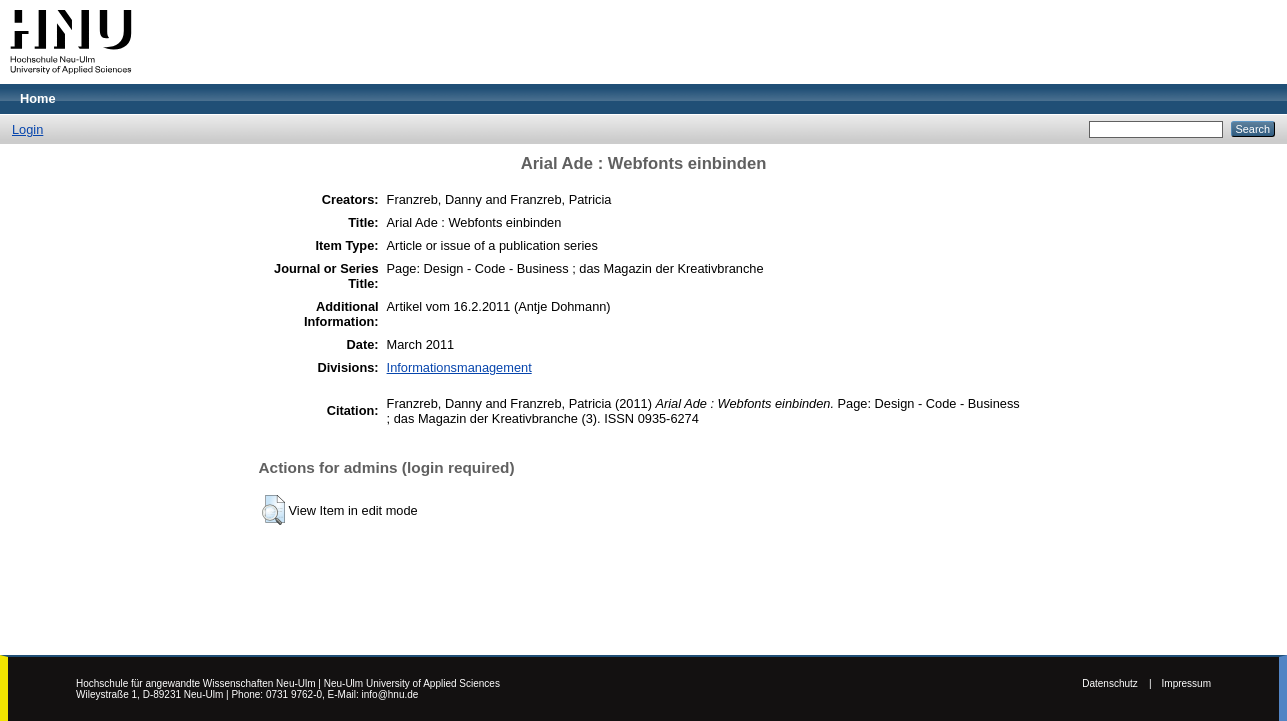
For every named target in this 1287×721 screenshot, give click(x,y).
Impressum (1186, 683)
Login (27, 129)
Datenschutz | (1116, 683)
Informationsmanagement (459, 367)
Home (38, 98)
